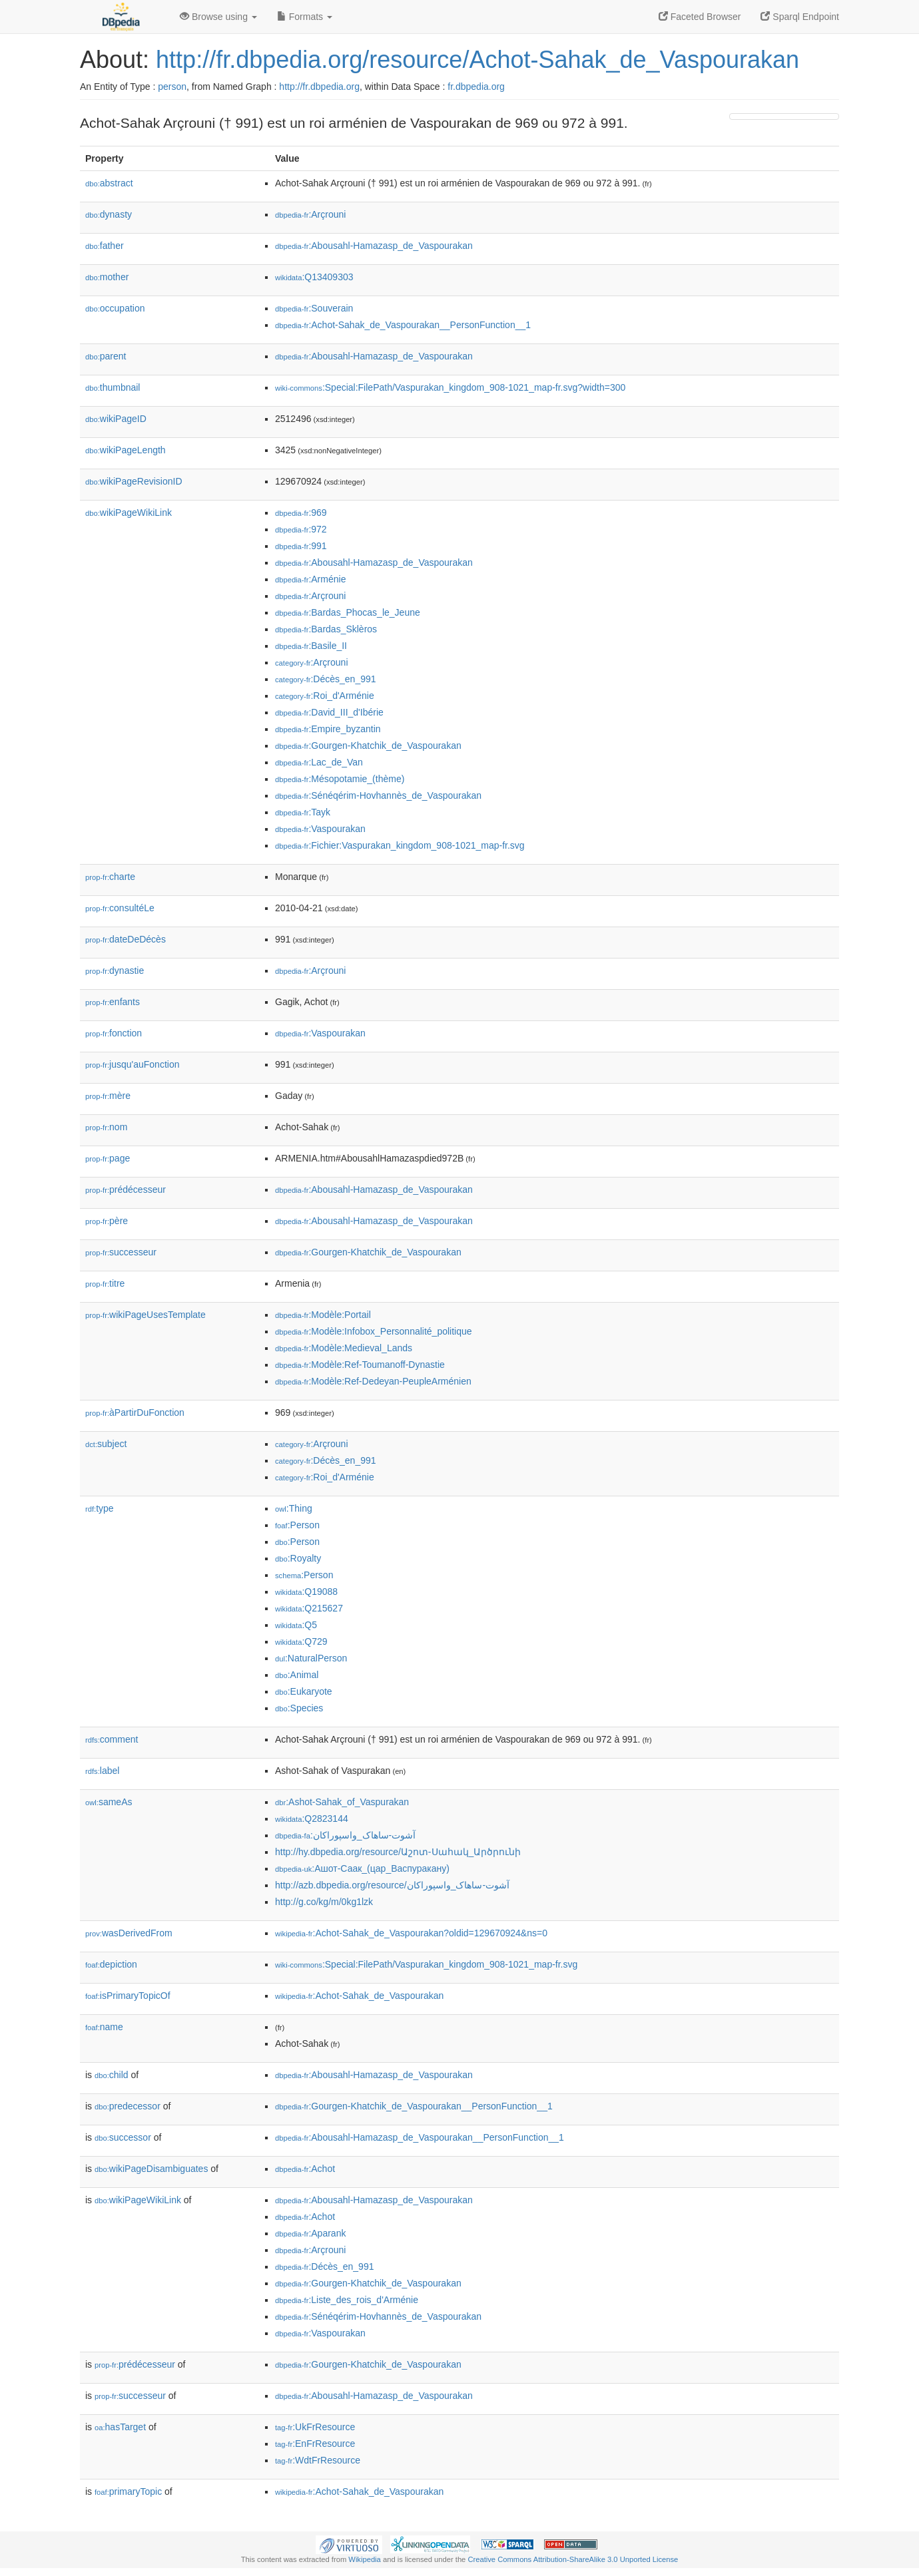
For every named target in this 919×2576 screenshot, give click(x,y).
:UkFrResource (315, 2427)
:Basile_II (311, 645)
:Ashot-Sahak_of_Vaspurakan (342, 1802)
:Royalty (298, 1558)
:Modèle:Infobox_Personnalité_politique (373, 1331)
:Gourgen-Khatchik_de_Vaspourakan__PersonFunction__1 (414, 2106)
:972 (301, 529)
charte (110, 876)
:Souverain (314, 308)
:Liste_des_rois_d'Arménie (346, 2299)
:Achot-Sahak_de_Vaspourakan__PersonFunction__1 (403, 325)
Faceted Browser (700, 16)
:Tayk (302, 812)
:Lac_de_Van (319, 762)
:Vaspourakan (320, 828)
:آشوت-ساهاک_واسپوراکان (345, 1835)
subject (106, 1443)
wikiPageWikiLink (128, 512)
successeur (120, 1252)
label (102, 1770)
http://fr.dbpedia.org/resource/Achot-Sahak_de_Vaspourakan (477, 59)
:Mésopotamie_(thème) (339, 778)
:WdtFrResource (317, 2460)
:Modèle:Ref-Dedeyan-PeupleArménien (373, 1381)
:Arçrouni (310, 214)
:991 (301, 545)
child (112, 2074)
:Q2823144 (311, 1818)
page (107, 1158)
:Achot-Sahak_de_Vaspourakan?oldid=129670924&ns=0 (411, 1933)
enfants (112, 1001)
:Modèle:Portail (323, 1314)
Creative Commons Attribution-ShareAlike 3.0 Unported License (572, 2559)
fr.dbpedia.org (476, 86)
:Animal (296, 1674)
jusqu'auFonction (132, 1064)
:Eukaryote (303, 1691)
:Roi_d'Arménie (324, 695)
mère (108, 1095)
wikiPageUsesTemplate (145, 1314)
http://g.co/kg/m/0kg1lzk (324, 1901)
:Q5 (296, 1624)
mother (107, 277)
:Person (297, 1525)
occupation (115, 308)
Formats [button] (304, 16)
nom (106, 1127)
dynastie (114, 970)
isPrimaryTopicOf (127, 1995)
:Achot (305, 2168)
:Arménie (310, 579)
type (99, 1508)
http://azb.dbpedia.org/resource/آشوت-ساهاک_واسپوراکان (392, 1885)
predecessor (127, 2106)
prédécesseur (125, 1189)
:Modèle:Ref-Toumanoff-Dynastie (360, 1364)
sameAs (108, 1802)
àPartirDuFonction (134, 1412)
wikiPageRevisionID (133, 481)
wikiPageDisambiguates (151, 2168)
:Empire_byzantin (328, 729)
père (106, 1220)
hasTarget (120, 2427)
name (104, 2027)
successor (123, 2137)
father (104, 245)
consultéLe (119, 908)
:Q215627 (309, 1608)
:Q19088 (306, 1591)
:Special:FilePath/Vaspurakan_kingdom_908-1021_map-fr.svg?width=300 (450, 387)
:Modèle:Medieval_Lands (343, 1348)
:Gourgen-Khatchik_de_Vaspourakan (368, 745)
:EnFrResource (315, 2443)
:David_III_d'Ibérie (329, 712)
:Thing (293, 1508)
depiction (111, 1964)
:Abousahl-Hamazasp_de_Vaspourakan (374, 245)
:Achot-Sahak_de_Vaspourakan (359, 1995)
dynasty (108, 214)
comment (111, 1739)
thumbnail (112, 387)
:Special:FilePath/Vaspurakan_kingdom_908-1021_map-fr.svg (426, 1964)
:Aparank (310, 2233)
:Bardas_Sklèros (326, 629)
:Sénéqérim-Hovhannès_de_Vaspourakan (378, 795)
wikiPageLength (125, 450)
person (172, 86)
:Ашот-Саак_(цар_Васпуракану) (362, 1868)
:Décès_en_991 (325, 679)
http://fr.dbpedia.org (319, 86)
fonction (113, 1033)
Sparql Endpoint (800, 16)
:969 (301, 512)
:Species (299, 1708)
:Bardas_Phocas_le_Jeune (347, 612)
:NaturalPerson (311, 1658)
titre (105, 1283)
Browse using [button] (218, 16)
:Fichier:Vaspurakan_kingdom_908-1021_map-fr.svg (400, 845)
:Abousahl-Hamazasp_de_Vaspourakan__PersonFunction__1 (419, 2137)
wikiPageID (116, 418)
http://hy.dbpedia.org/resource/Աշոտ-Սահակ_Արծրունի (398, 1851)
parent (105, 356)
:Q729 (301, 1641)
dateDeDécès (125, 939)
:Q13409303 (314, 277)
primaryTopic (128, 2491)
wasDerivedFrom (128, 1933)
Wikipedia (364, 2559)
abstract (109, 183)
